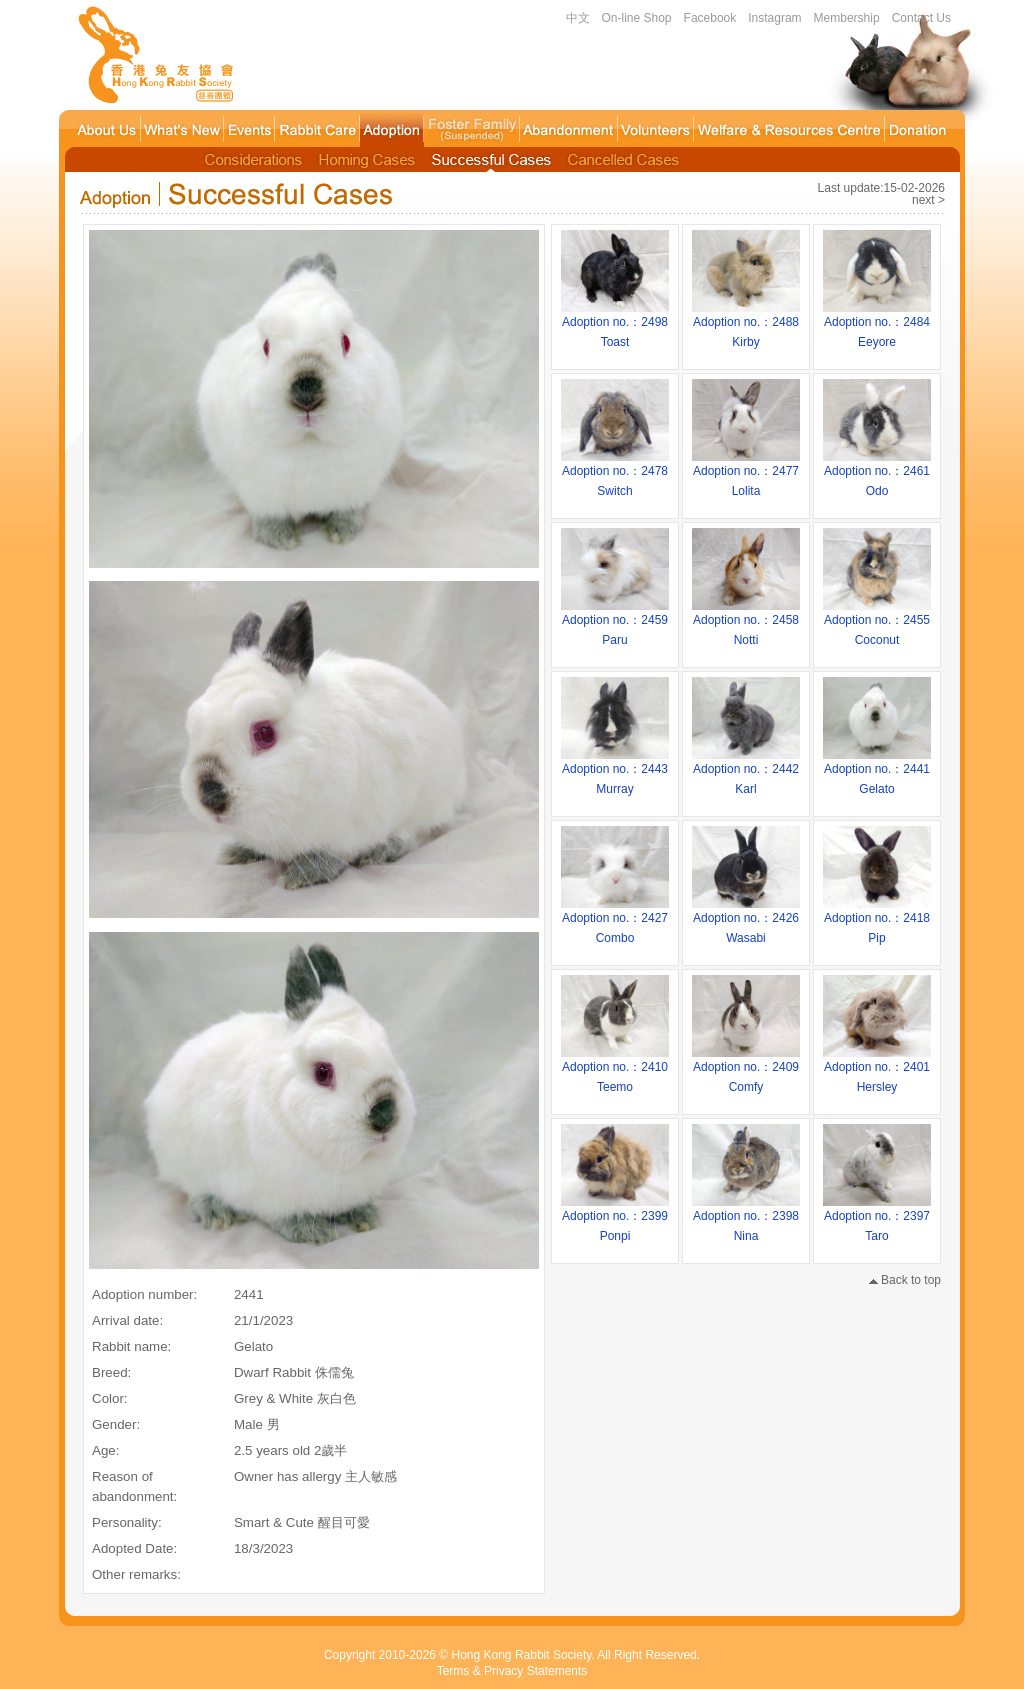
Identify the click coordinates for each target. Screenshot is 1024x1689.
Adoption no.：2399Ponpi (615, 1219)
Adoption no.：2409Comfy (746, 1070)
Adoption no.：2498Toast (615, 325)
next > (928, 200)
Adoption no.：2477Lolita (746, 474)
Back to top (905, 1280)
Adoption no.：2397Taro (877, 1219)
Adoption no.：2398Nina (746, 1219)
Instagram (774, 18)
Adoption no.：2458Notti (746, 623)
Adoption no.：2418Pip (877, 921)
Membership (847, 18)
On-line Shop (637, 18)
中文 (578, 18)
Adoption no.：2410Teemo (615, 1070)
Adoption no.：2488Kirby (746, 325)
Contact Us (921, 18)
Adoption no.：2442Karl (746, 772)
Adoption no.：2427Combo (615, 921)
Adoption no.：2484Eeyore (877, 325)
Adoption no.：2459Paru (615, 623)
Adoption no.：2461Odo (877, 474)
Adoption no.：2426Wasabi (746, 921)
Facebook (710, 18)
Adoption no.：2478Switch (615, 474)
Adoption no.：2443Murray (615, 772)
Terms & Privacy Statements (512, 1671)
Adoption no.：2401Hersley (877, 1070)
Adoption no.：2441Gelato (877, 772)
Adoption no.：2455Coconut (877, 623)
